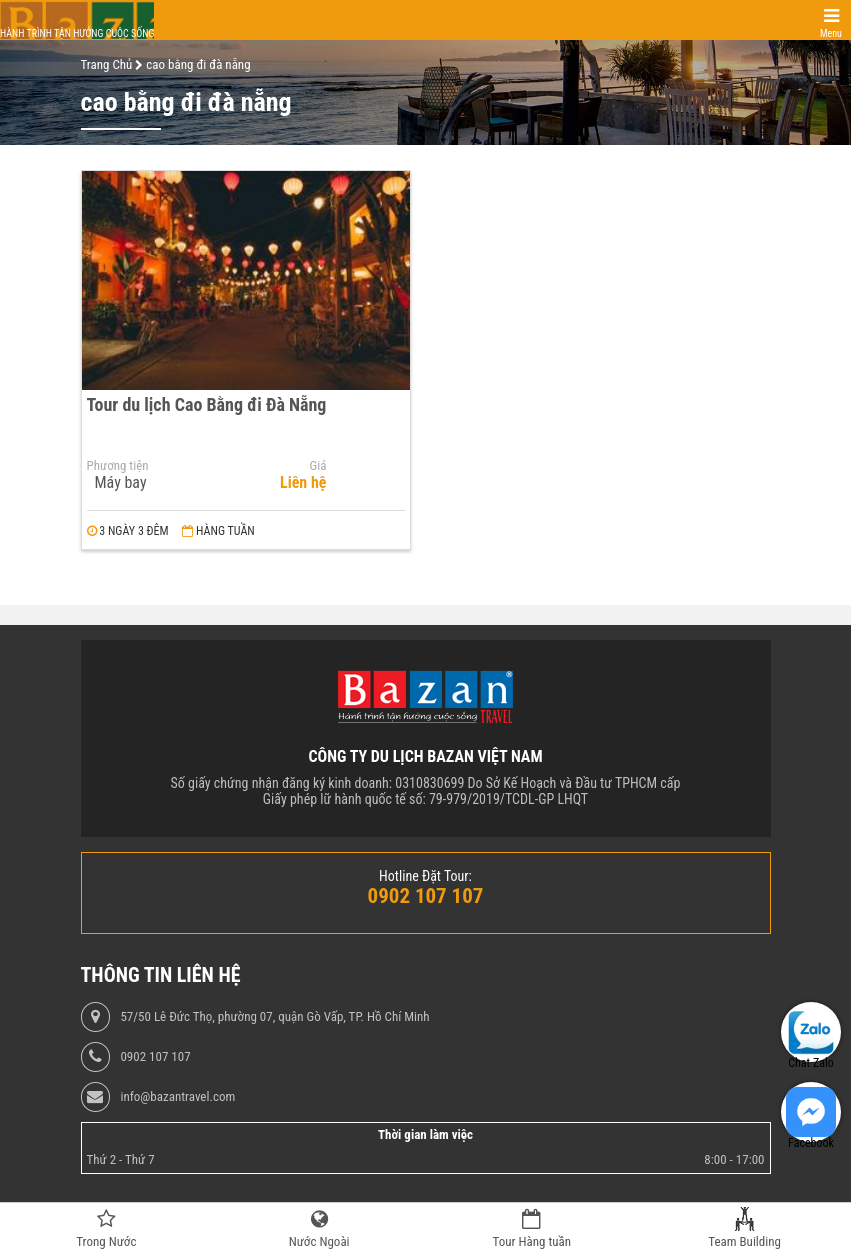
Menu (831, 33)
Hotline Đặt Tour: (425, 876)
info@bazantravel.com (177, 1097)
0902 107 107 (155, 1057)
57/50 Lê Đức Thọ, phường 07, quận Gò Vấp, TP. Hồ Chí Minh (274, 1017)
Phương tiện (118, 466)
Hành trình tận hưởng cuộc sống (77, 33)
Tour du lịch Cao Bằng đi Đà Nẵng (207, 404)
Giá (318, 466)
